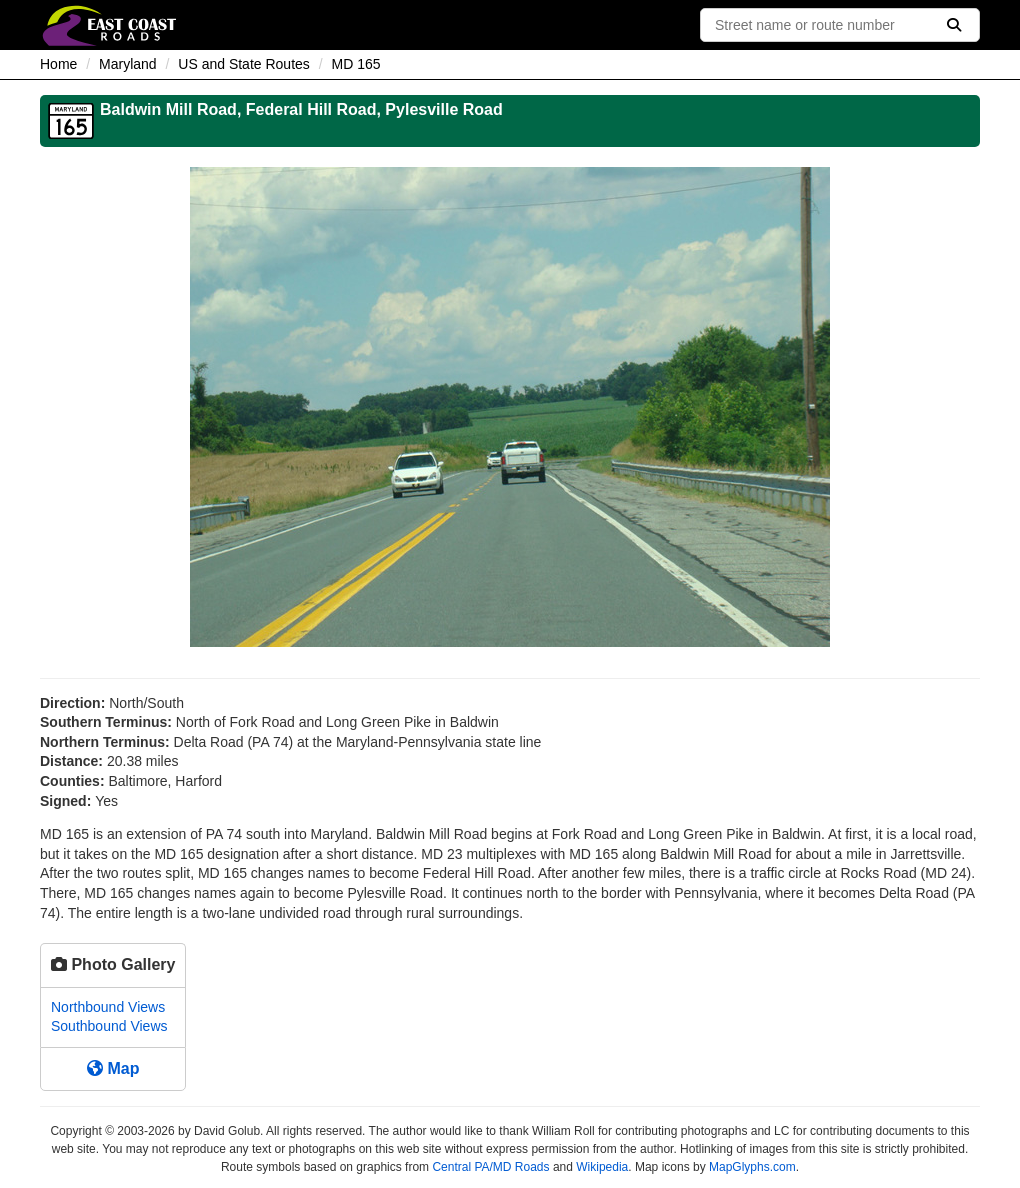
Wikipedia (602, 1167)
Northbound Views (108, 1007)
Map (113, 1068)
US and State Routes (244, 64)
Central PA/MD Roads (490, 1167)
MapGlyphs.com (752, 1167)
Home (58, 64)
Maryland (128, 64)
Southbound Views (109, 1026)
